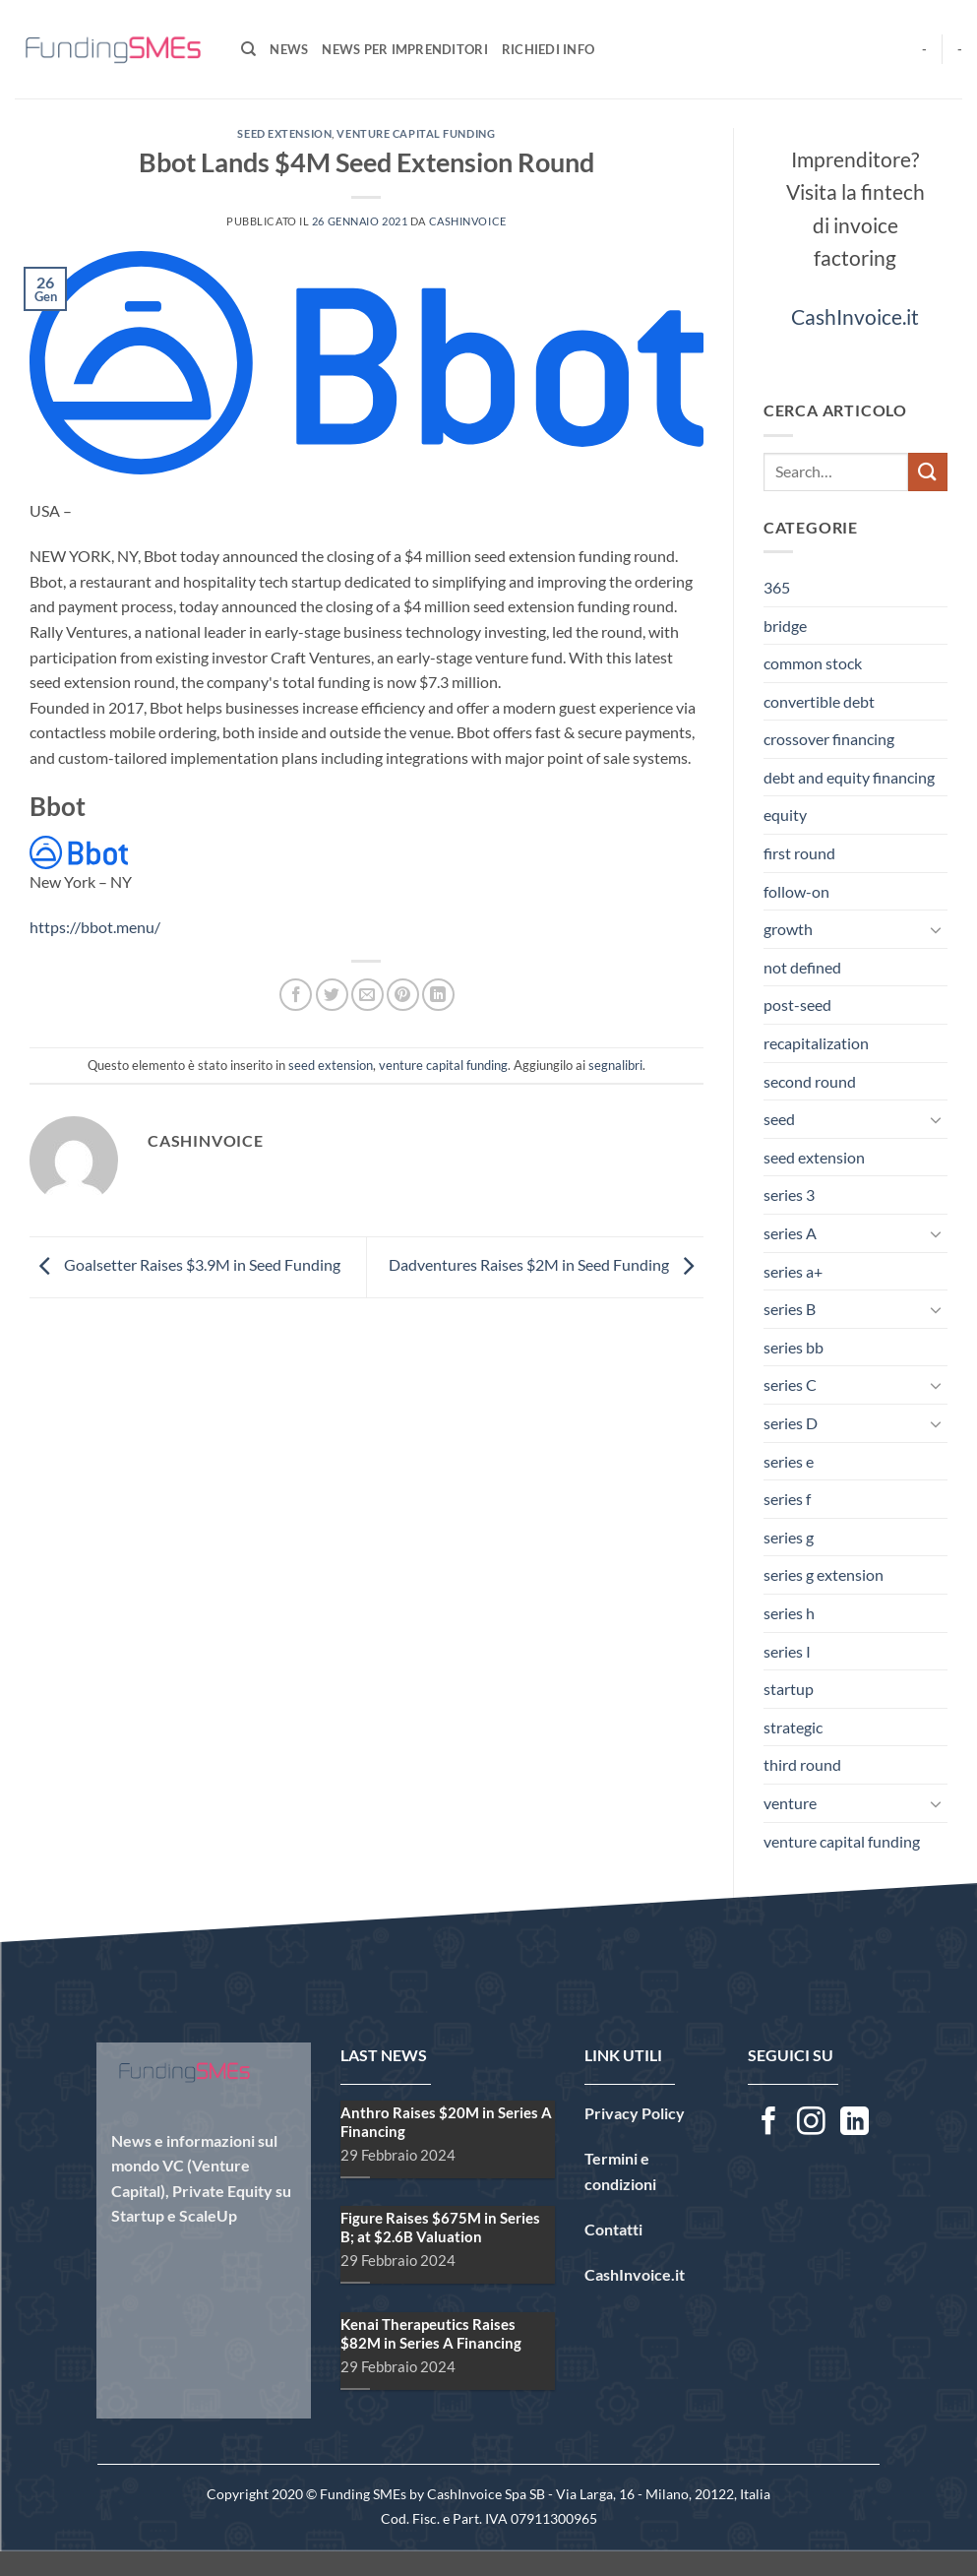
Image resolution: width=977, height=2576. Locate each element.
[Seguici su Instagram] (811, 2123)
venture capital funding (415, 133)
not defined (802, 967)
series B (789, 1308)
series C (790, 1384)
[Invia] (927, 472)
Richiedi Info (548, 49)
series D (790, 1423)
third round (802, 1764)
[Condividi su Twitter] (332, 994)
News (289, 49)
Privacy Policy (634, 2113)
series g (788, 1537)
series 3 (789, 1194)
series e (788, 1461)
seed (779, 1118)
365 (776, 587)
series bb (793, 1347)
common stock (812, 663)
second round (809, 1081)
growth (788, 928)
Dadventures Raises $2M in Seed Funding (546, 1264)
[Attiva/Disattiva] (935, 929)
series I (787, 1651)
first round (799, 853)
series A (790, 1233)
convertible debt (819, 701)
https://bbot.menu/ (95, 926)
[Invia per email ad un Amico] (367, 994)
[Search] (248, 49)
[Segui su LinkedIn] (854, 2123)
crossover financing (828, 738)
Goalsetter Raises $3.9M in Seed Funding (185, 1264)
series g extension (823, 1574)
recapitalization (816, 1043)
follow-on (796, 891)
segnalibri (615, 1065)
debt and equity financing (849, 777)
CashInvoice (468, 221)
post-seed (797, 1004)
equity (785, 814)
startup (788, 1688)
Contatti (613, 2229)
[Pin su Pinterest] (403, 994)
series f (787, 1498)
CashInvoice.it (855, 316)
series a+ (793, 1271)
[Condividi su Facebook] (295, 994)
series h (789, 1612)
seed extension (284, 133)
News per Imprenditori (404, 49)
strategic (793, 1727)
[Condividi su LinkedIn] (438, 994)
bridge (785, 625)
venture (790, 1802)
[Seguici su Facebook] (769, 2123)
